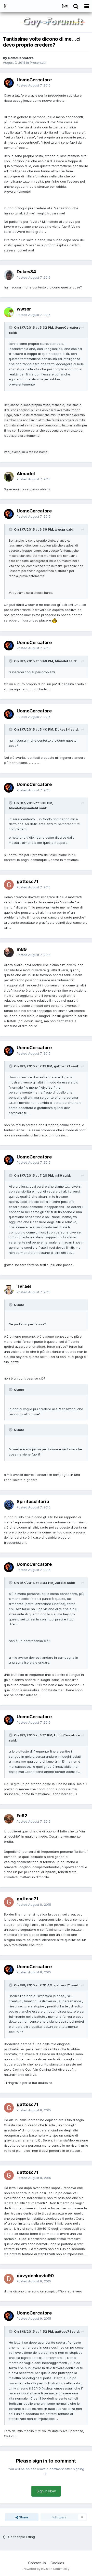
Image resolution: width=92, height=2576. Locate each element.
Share (21, 2517)
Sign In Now (46, 2491)
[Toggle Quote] (11, 327)
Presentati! (38, 62)
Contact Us (37, 2563)
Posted (34, 85)
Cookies (57, 2563)
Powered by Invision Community (46, 2569)
